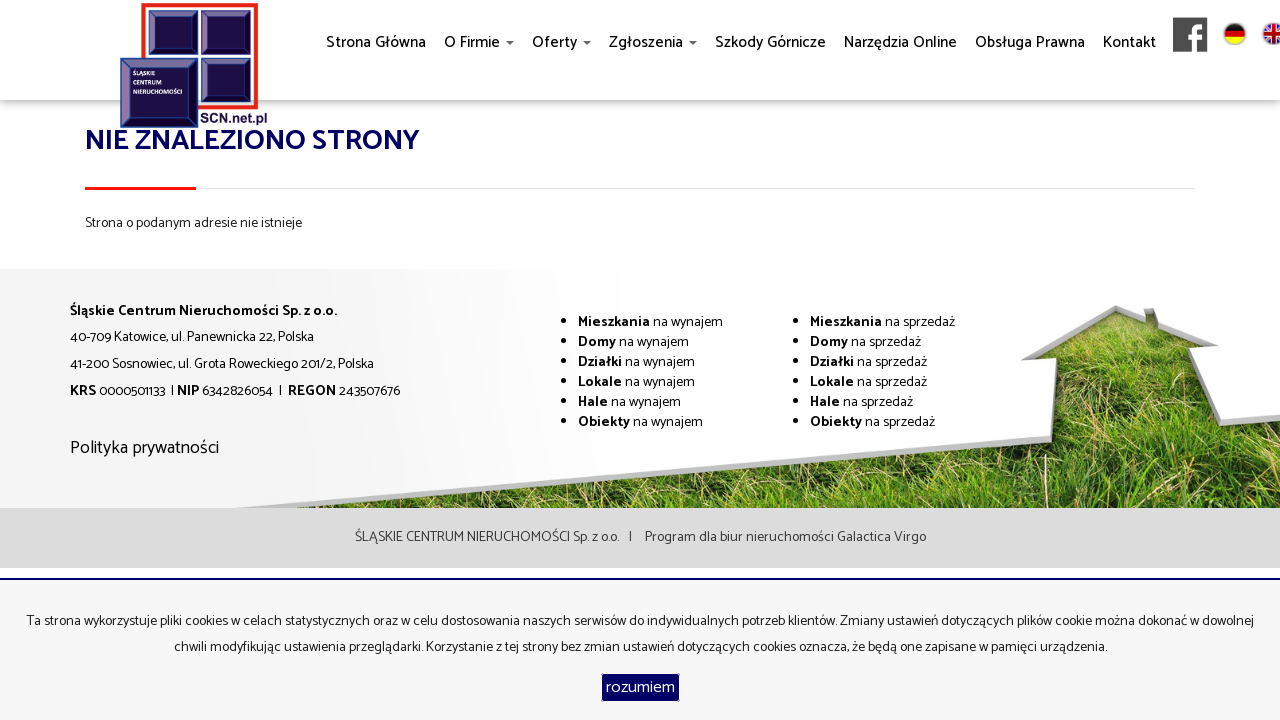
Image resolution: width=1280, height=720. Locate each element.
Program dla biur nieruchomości (741, 537)
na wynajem (650, 322)
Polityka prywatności (144, 448)
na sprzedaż (882, 322)
